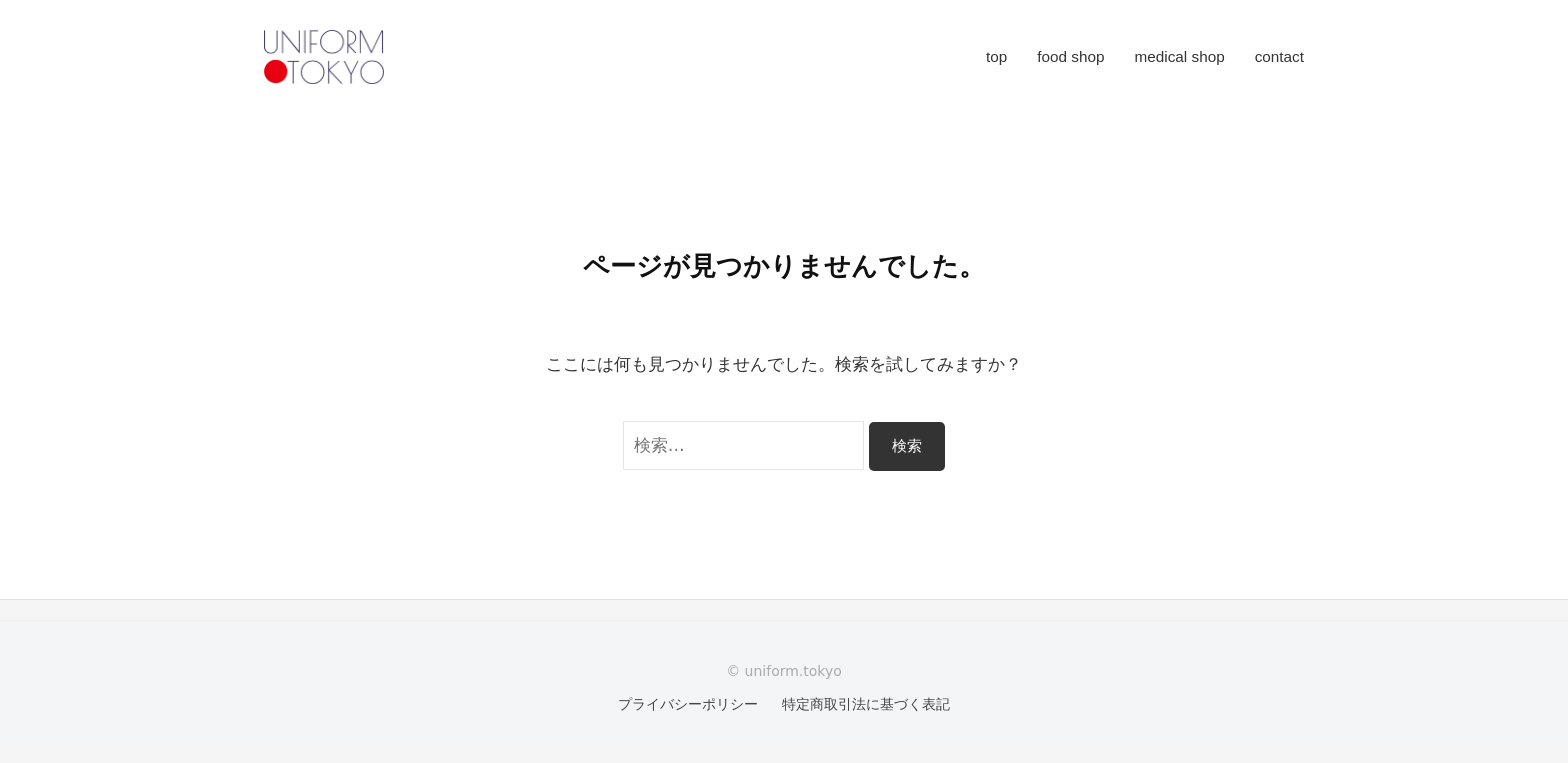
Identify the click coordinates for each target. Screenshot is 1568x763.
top (996, 56)
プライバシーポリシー (688, 704)
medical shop (1180, 56)
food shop (1070, 56)
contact (1279, 56)
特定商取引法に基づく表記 (866, 704)
